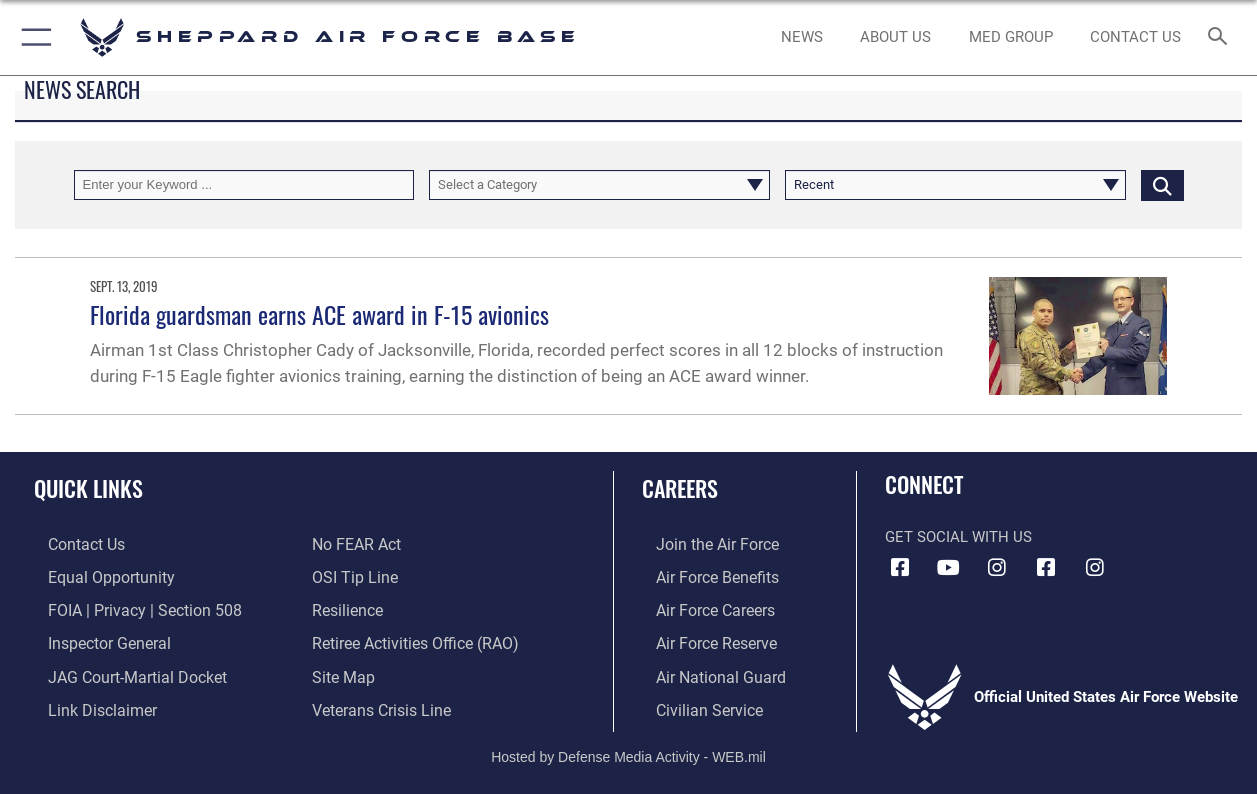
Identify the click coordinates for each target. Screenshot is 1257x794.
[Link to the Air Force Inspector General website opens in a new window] (93, 639)
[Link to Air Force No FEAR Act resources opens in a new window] (355, 544)
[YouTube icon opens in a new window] (949, 568)
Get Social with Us (958, 537)
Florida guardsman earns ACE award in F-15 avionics (319, 314)
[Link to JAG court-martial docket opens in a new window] (120, 671)
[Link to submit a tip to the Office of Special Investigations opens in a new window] (352, 576)
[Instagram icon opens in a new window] (997, 568)
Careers (680, 487)
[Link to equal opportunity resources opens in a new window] (93, 576)
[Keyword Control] (244, 185)
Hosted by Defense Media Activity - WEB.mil (628, 749)
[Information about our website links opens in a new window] (86, 703)
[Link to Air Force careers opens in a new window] (700, 608)
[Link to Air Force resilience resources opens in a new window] (346, 608)
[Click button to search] (1162, 185)
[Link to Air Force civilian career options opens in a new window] (693, 703)
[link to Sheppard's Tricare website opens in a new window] (1011, 37)
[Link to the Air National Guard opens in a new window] (703, 671)
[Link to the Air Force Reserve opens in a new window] (701, 639)
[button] (32, 37)
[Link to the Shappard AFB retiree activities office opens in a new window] (412, 639)
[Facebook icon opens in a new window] (900, 568)
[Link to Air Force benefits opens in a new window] (701, 576)
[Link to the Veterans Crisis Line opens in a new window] (379, 703)
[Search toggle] (1222, 38)
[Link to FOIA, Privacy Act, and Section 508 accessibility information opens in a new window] (125, 608)
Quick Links (88, 487)
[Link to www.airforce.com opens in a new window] (701, 544)
